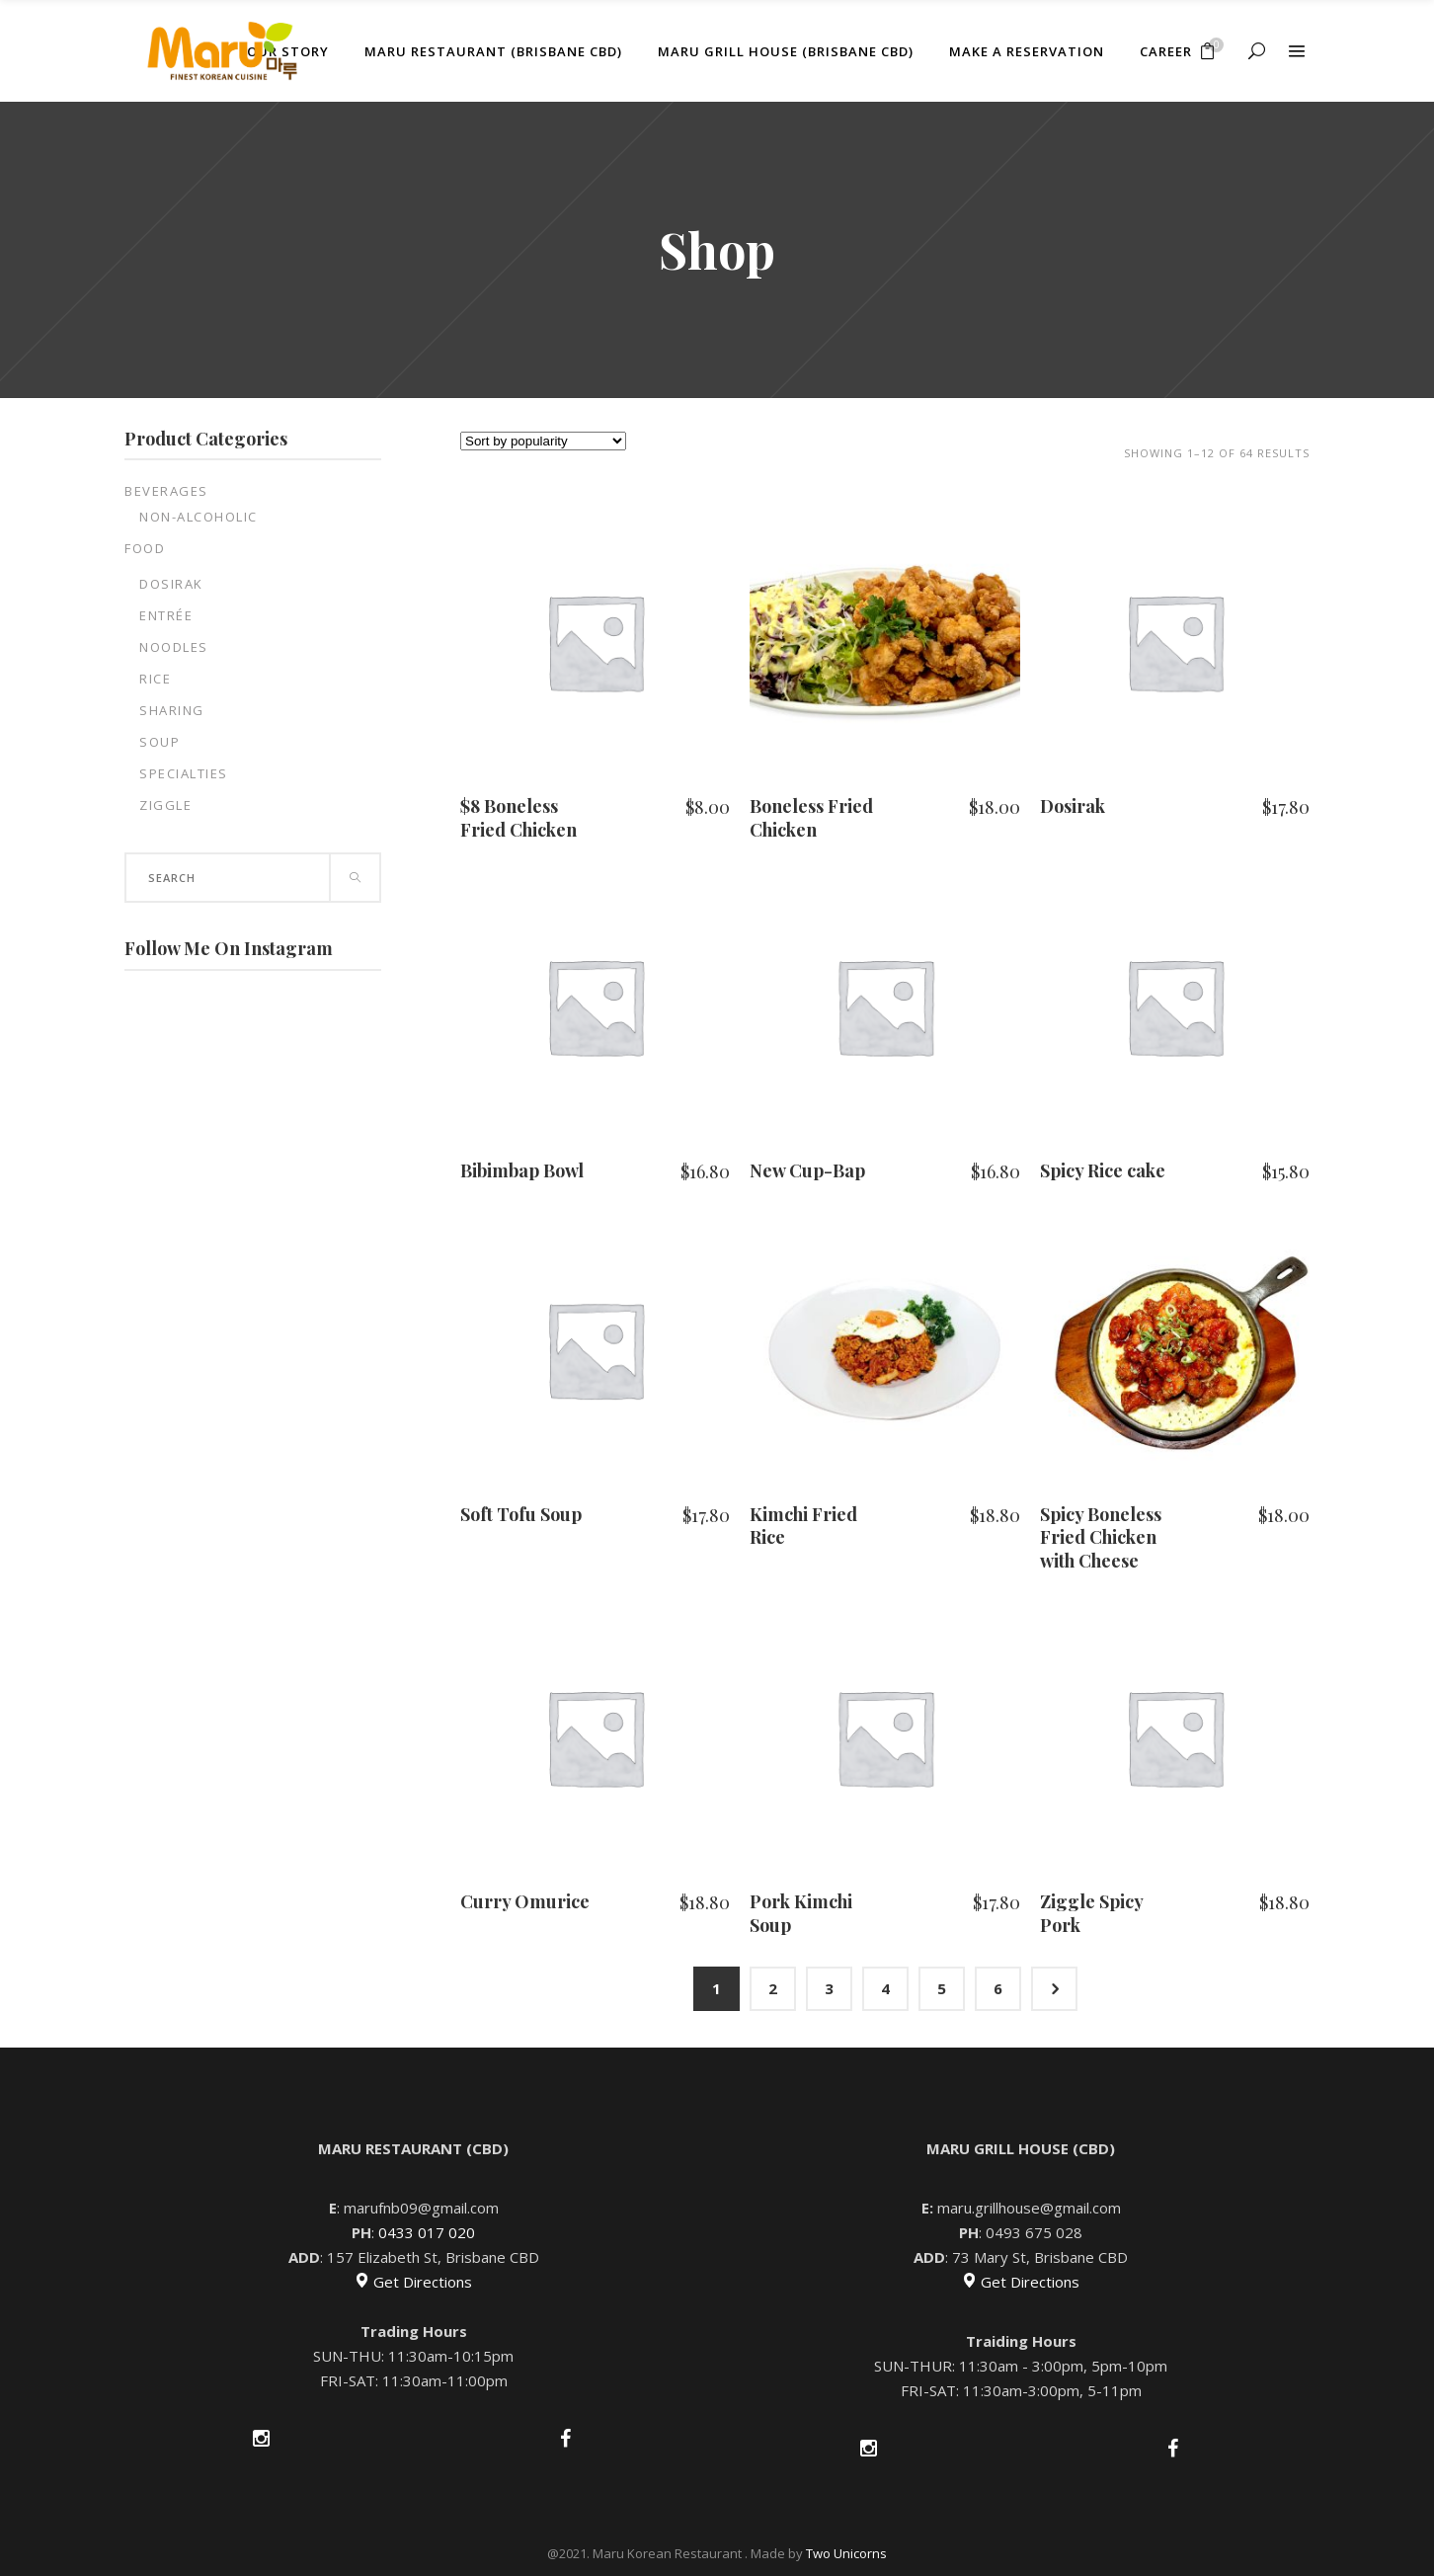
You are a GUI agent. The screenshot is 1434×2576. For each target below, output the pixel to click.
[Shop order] (543, 441)
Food (144, 548)
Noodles (173, 647)
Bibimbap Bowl (522, 1170)
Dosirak (171, 584)
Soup (159, 742)
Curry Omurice (525, 1901)
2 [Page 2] (772, 1988)
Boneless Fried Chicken (811, 817)
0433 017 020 (426, 2232)
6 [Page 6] (998, 1988)
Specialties (183, 773)
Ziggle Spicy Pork (1091, 1913)
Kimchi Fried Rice (803, 1525)
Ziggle (165, 805)
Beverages (166, 491)
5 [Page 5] (941, 1988)
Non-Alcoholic (198, 516)
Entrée (166, 615)
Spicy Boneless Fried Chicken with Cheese (1100, 1537)
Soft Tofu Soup (521, 1514)
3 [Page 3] (829, 1988)
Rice (155, 678)
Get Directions (413, 2282)
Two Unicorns (846, 2553)
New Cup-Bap (807, 1170)
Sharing (171, 710)
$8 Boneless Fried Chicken (518, 817)
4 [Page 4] (885, 1988)
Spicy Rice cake (1102, 1170)
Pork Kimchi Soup (801, 1913)
